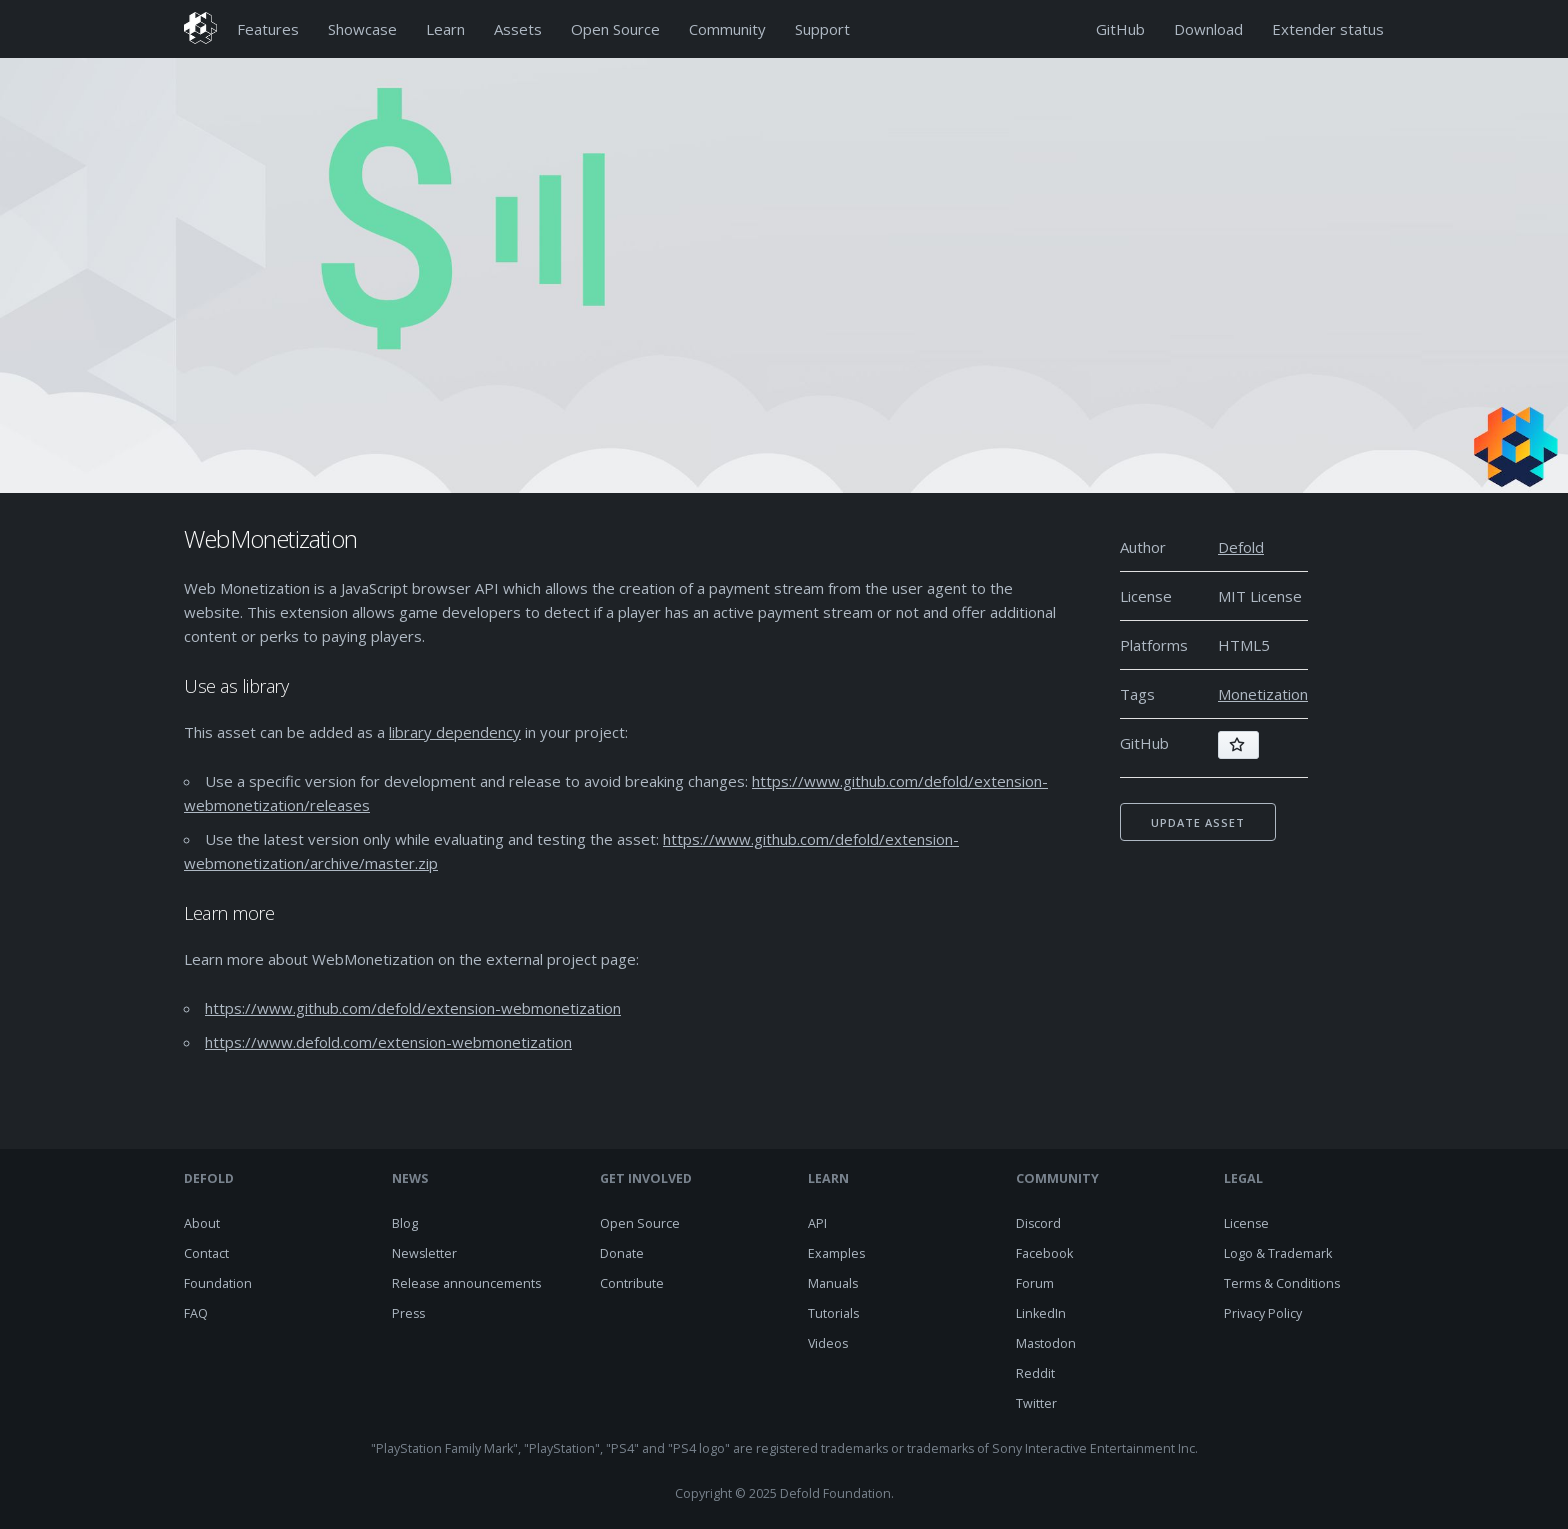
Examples (836, 1253)
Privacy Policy (1263, 1313)
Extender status (1328, 29)
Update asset (1198, 822)
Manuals (833, 1283)
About (202, 1223)
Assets (518, 29)
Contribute (632, 1283)
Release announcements (466, 1283)
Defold (1241, 547)
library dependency (455, 732)
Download (1208, 29)
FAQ (196, 1313)
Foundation (218, 1283)
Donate (622, 1253)
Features (268, 29)
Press (408, 1313)
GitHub (1120, 29)
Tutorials (833, 1313)
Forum (1035, 1283)
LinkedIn (1041, 1313)
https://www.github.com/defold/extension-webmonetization (413, 1008)
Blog (405, 1223)
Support (822, 29)
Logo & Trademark (1278, 1253)
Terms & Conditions (1282, 1283)
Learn (445, 29)
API (817, 1223)
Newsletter (424, 1253)
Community (727, 29)
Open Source (615, 29)
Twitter (1036, 1403)
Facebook (1044, 1253)
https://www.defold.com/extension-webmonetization (388, 1042)
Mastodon (1046, 1343)
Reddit (1035, 1373)
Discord (1038, 1223)
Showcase (362, 29)
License (1246, 1223)
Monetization (1263, 694)
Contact (206, 1253)
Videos (828, 1343)
